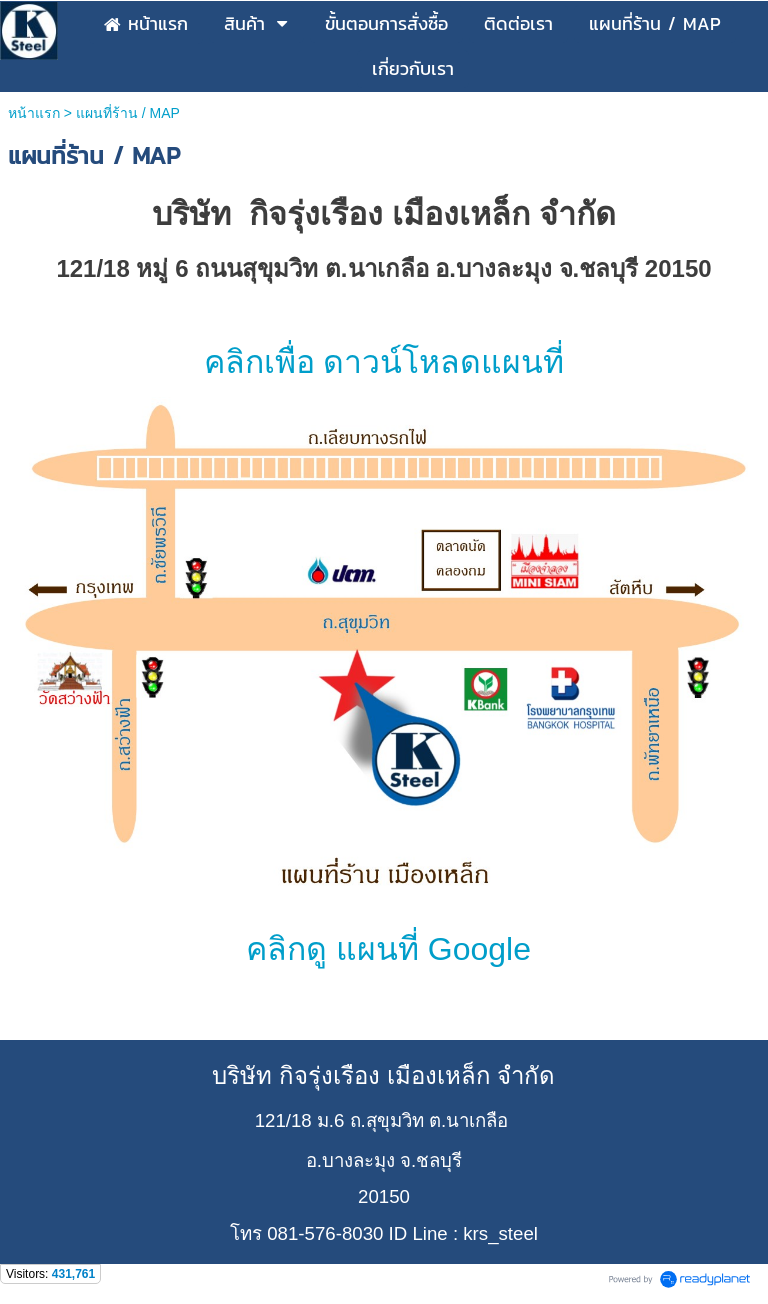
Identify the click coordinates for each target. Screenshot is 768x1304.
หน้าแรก (34, 113)
